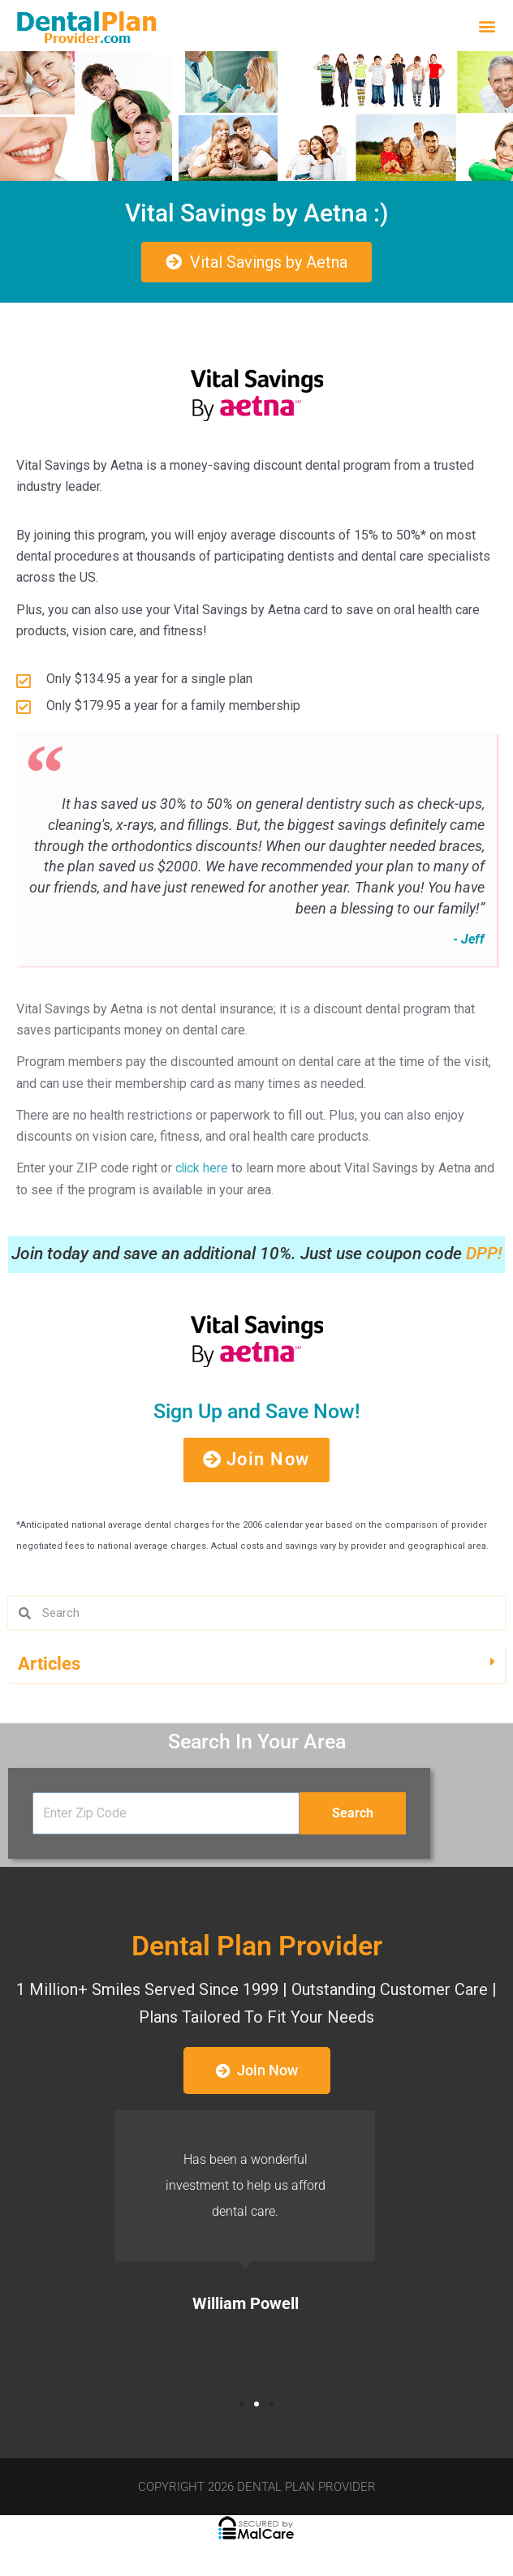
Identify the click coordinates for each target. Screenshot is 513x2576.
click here (202, 1171)
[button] (487, 25)
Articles (49, 1668)
